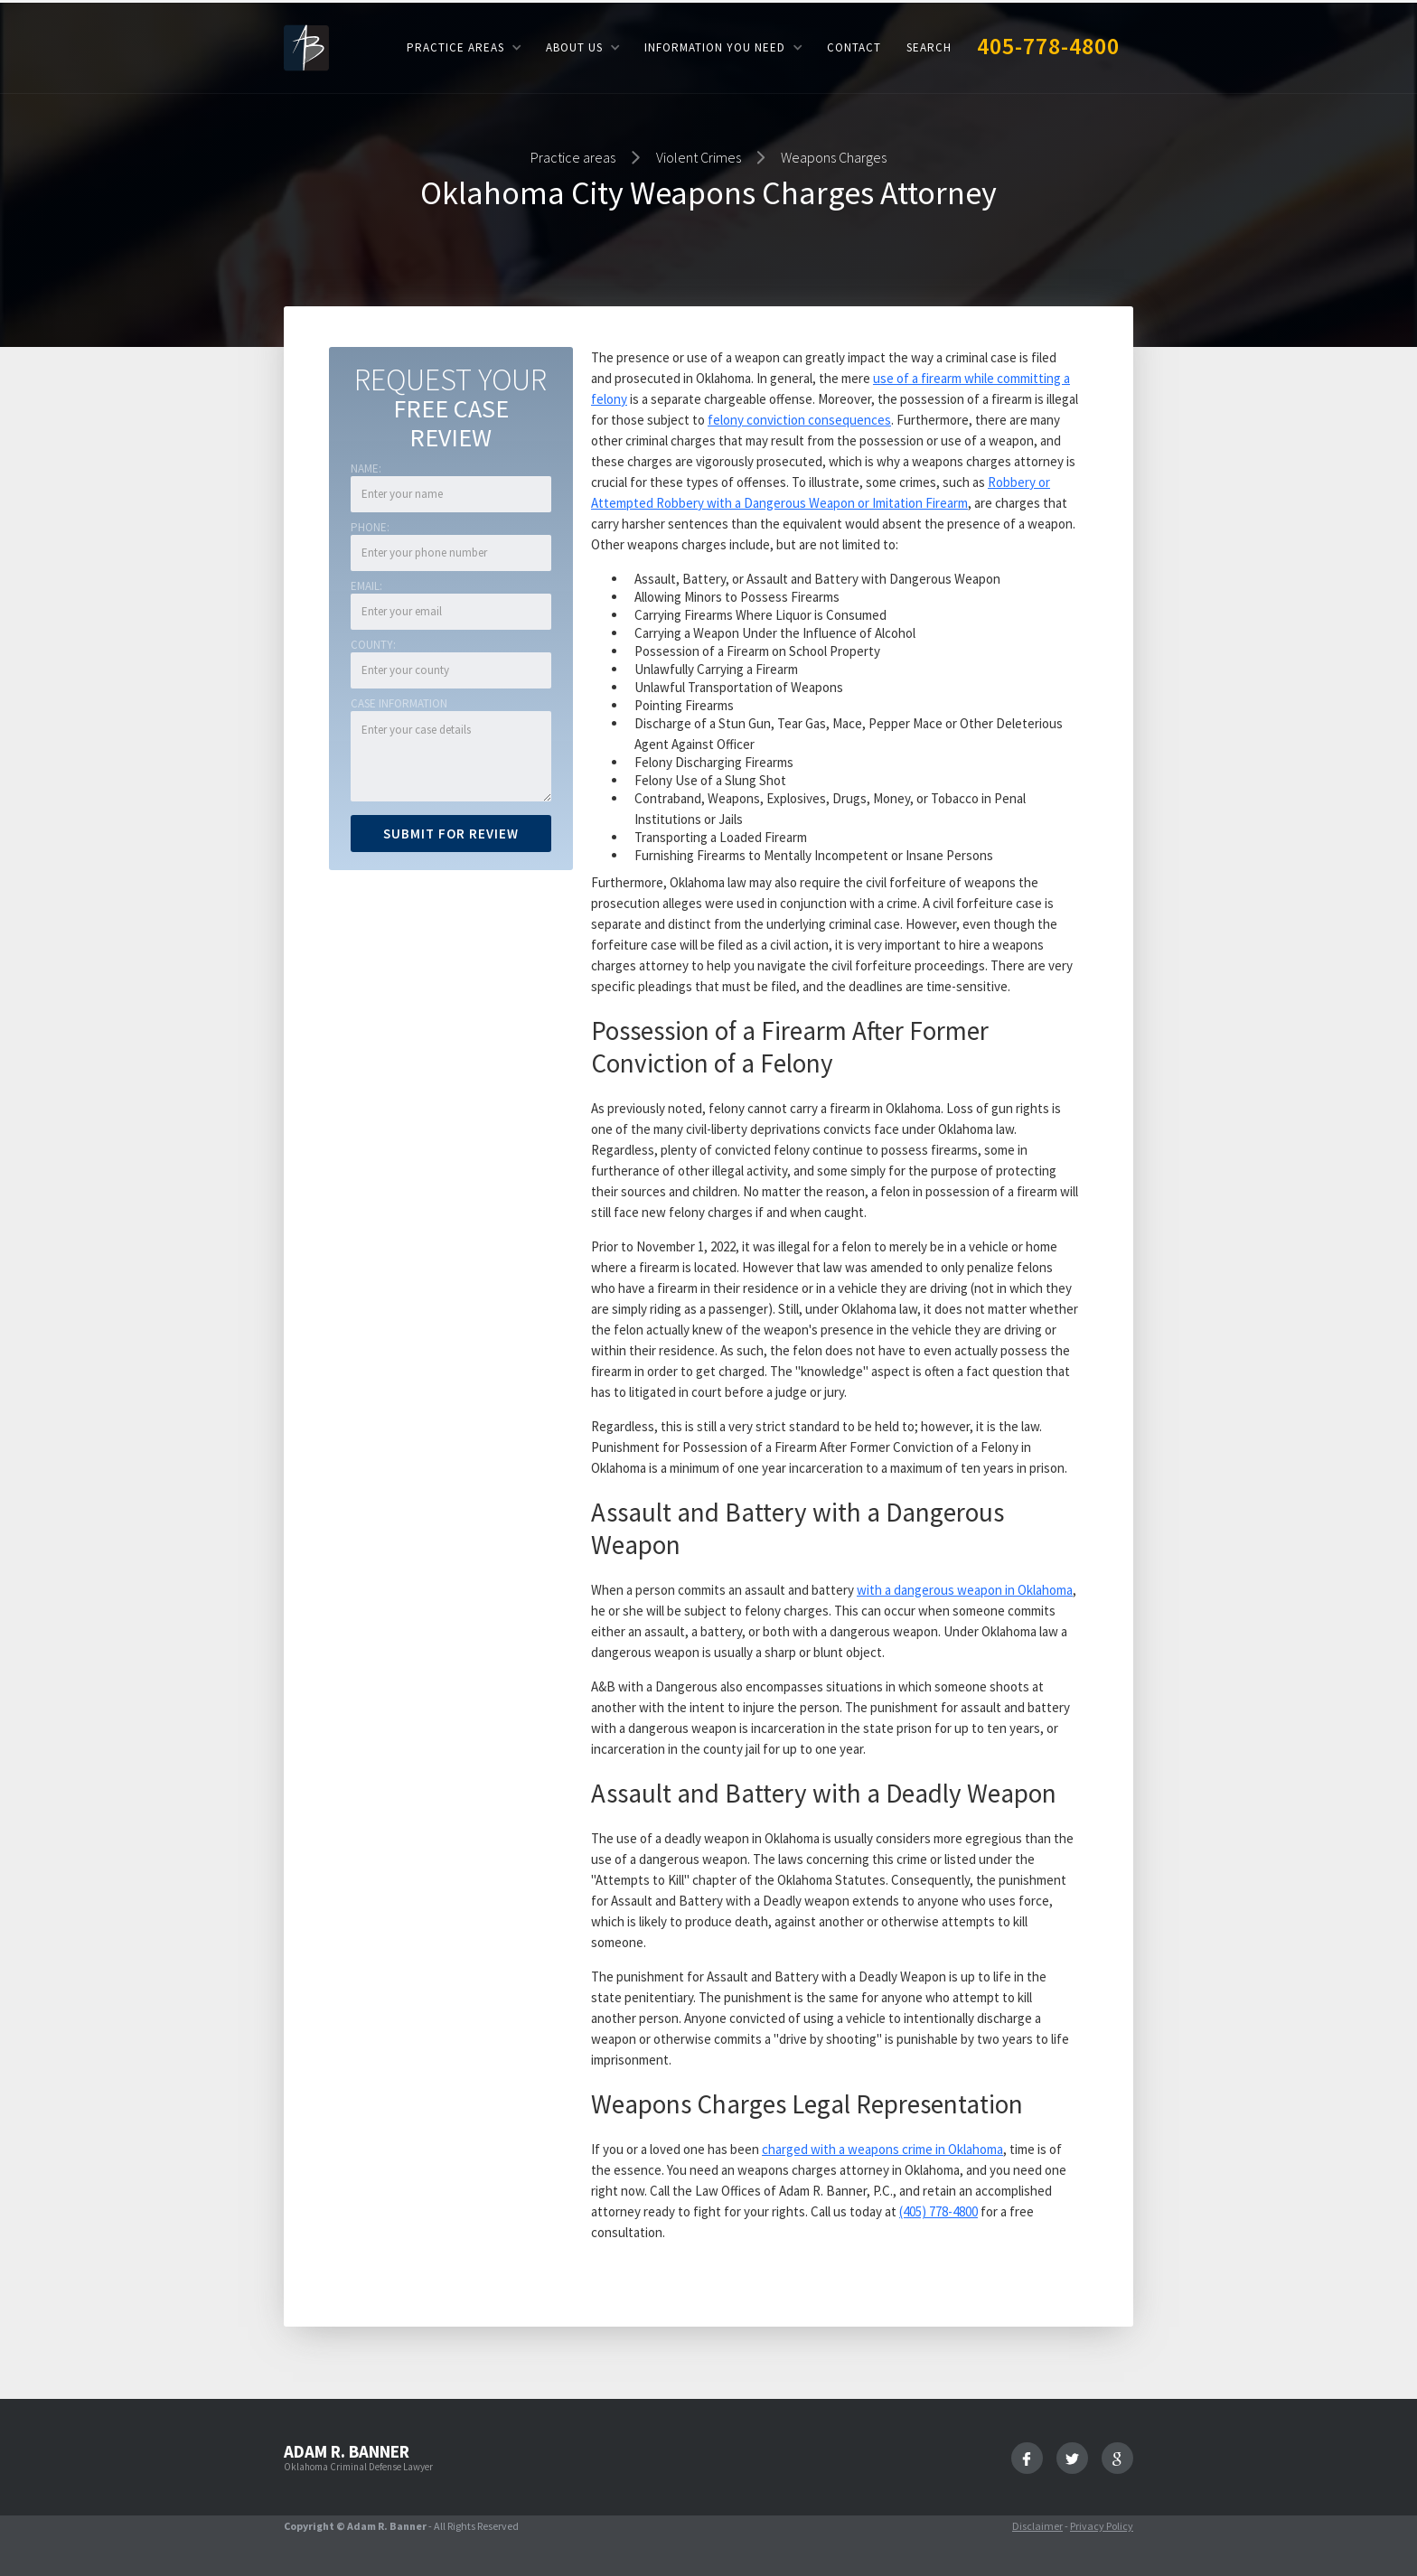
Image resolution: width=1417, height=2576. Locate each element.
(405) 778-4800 (938, 2211)
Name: (366, 468)
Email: (366, 586)
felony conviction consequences (799, 419)
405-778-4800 (1048, 46)
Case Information (399, 703)
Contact (854, 47)
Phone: (370, 527)
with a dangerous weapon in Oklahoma (965, 1589)
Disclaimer (1037, 2526)
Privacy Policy (1101, 2526)
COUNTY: (373, 644)
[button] (463, 47)
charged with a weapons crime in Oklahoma (882, 2149)
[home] (306, 46)
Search (929, 47)
